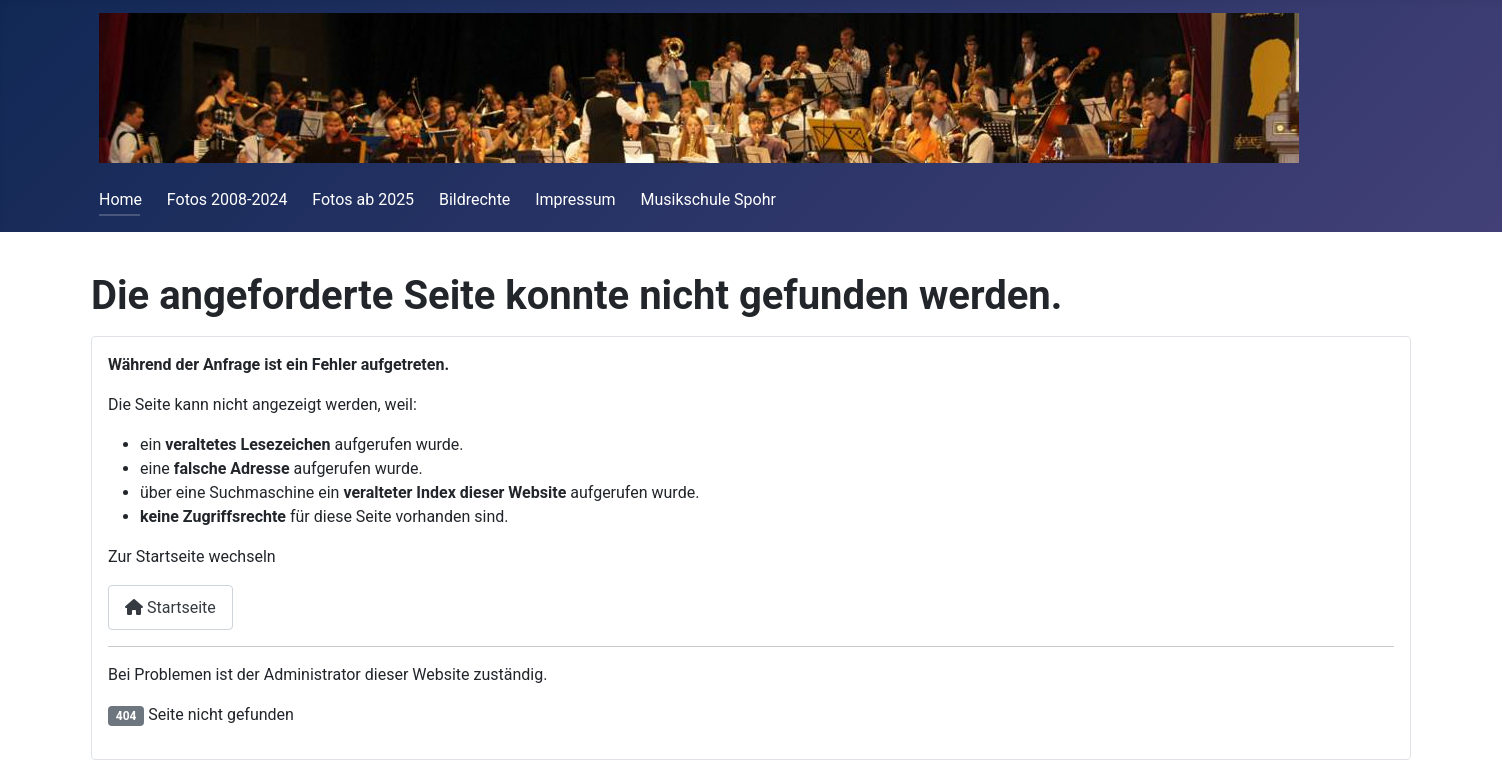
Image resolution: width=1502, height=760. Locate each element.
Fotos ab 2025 (363, 199)
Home (120, 199)
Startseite (170, 607)
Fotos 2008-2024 (227, 199)
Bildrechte (474, 199)
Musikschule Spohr (708, 199)
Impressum (575, 199)
